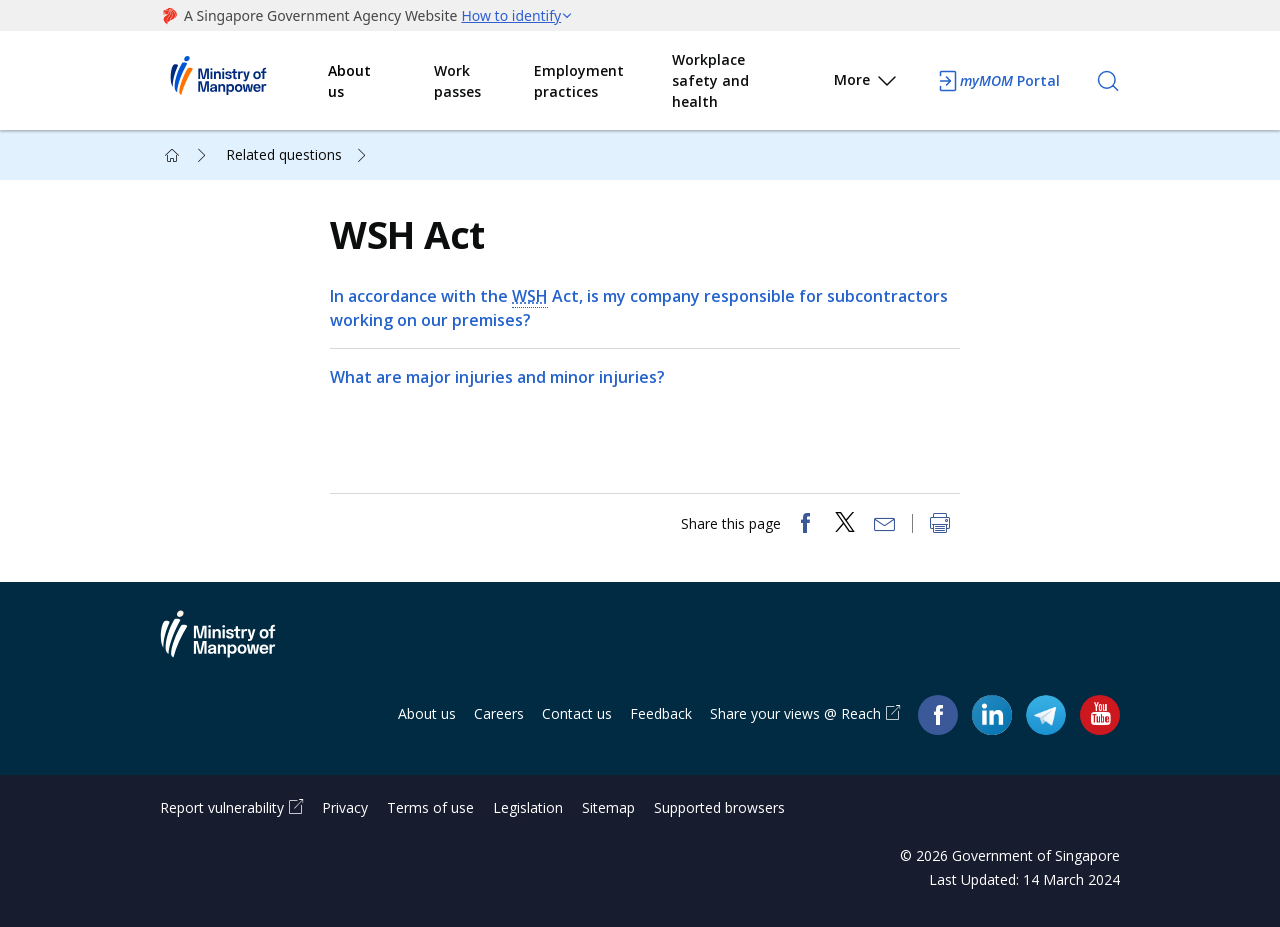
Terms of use (430, 807)
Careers (499, 713)
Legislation (528, 807)
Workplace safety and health (710, 80)
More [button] (866, 83)
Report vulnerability (222, 807)
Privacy (345, 807)
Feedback (661, 713)
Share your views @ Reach (795, 713)
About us (349, 81)
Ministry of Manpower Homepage (244, 81)
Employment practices (579, 81)
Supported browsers (719, 807)
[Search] (1108, 81)
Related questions (284, 154)
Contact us (577, 713)
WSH (530, 296)
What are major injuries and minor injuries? (497, 377)
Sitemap (608, 807)
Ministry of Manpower (233, 646)
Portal (998, 81)
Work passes (457, 81)
